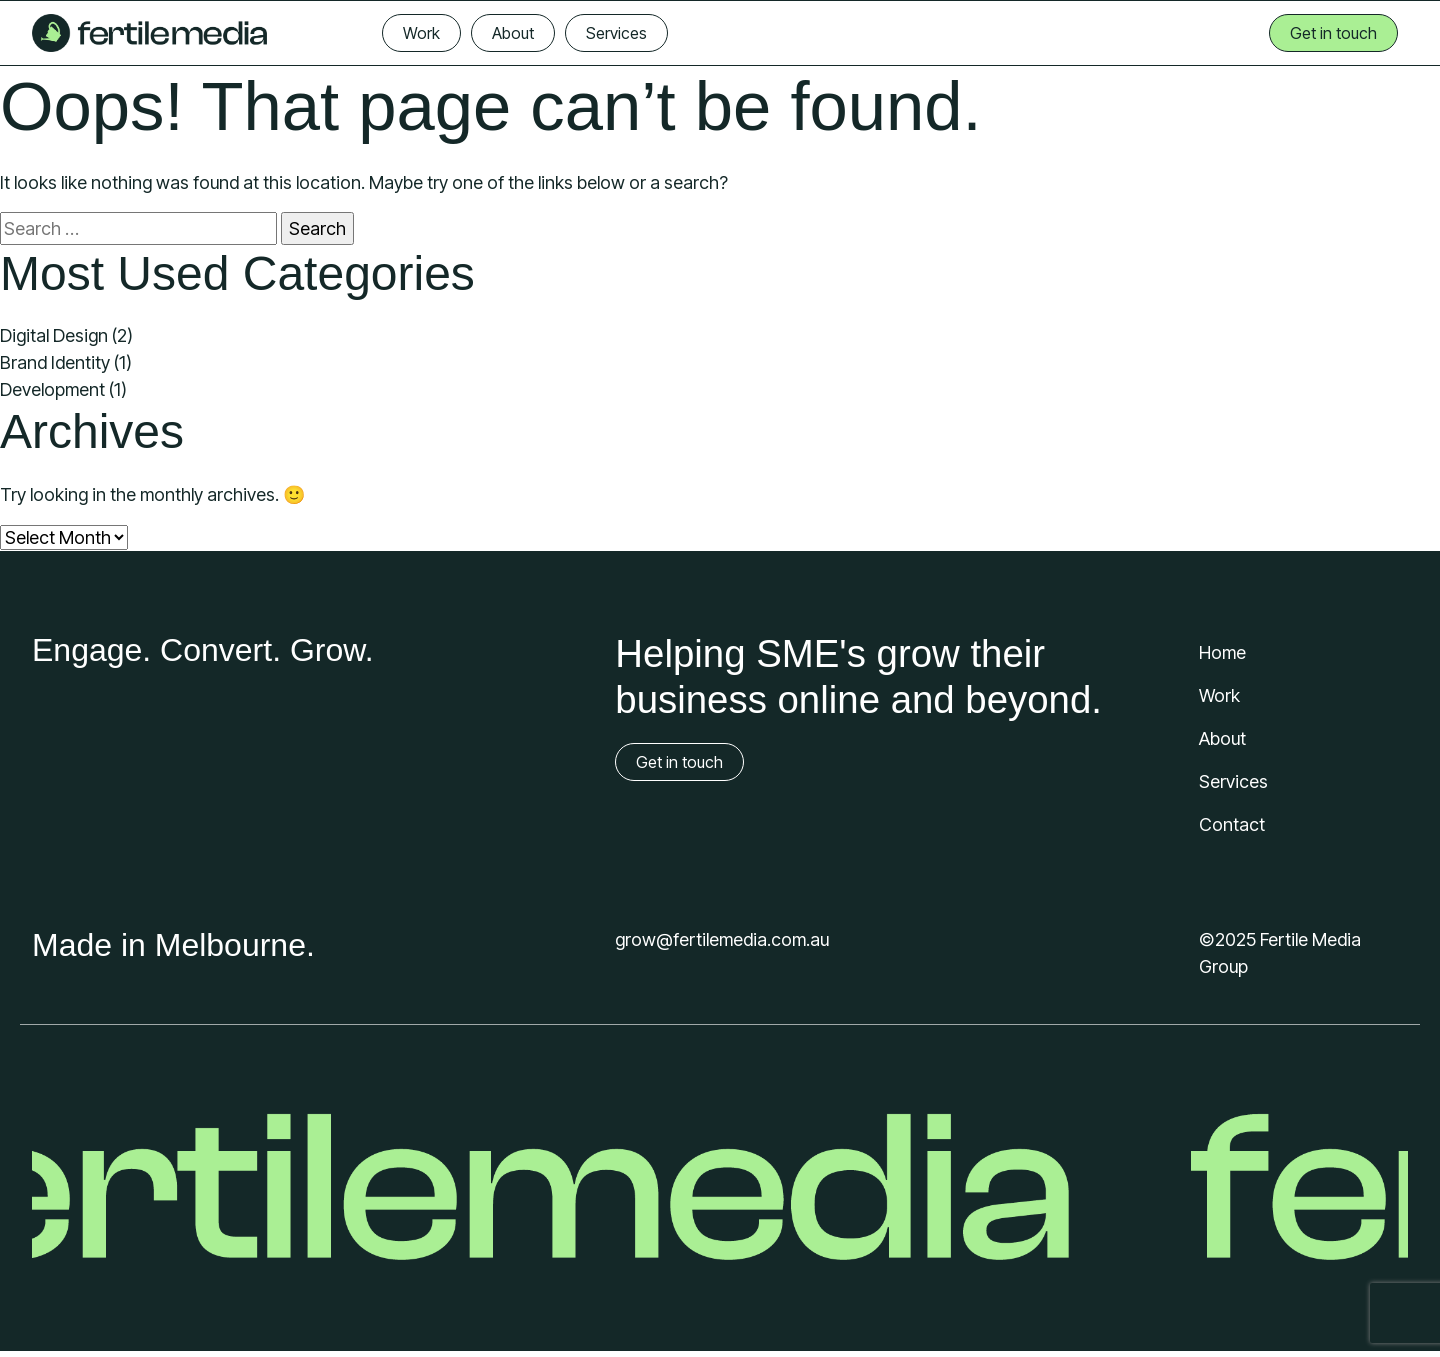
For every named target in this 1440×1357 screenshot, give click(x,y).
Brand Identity (55, 362)
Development (52, 389)
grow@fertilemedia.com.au (722, 939)
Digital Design (54, 335)
